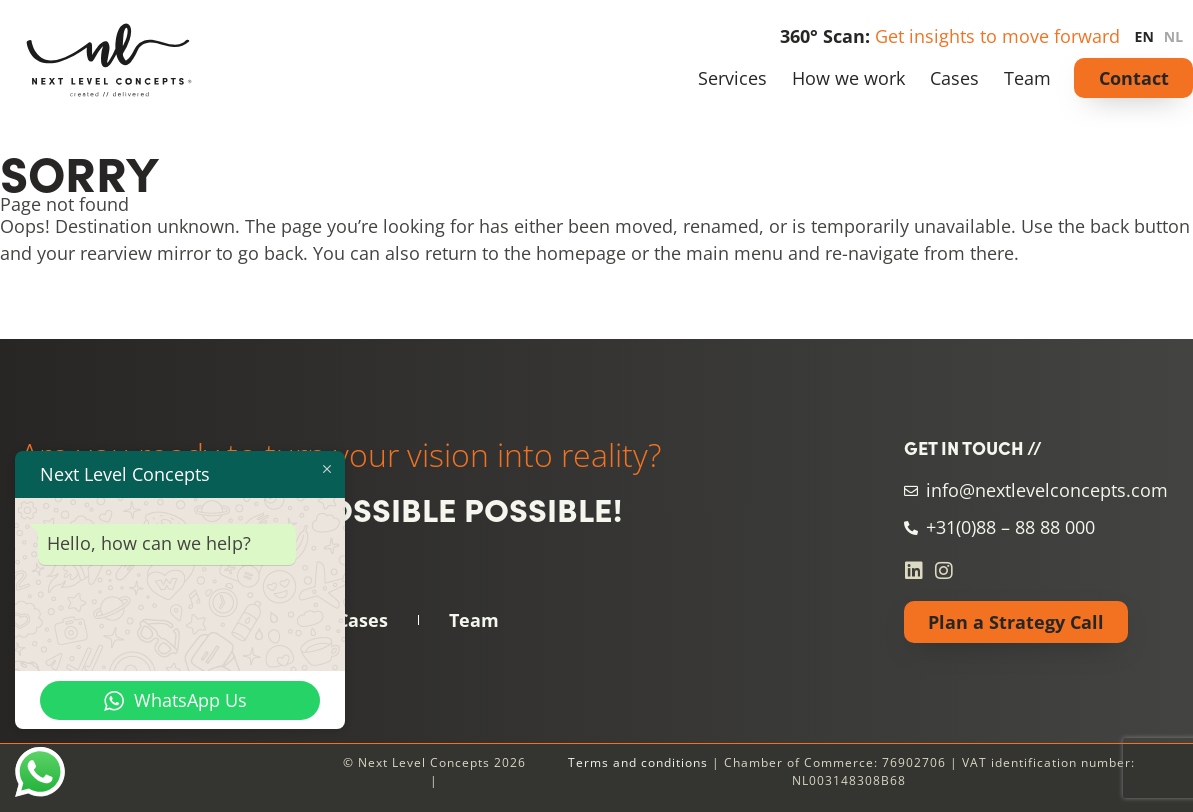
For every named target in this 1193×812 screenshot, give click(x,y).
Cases (954, 78)
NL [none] (1173, 36)
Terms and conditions (638, 762)
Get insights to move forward (997, 36)
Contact (1134, 78)
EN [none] (1144, 36)
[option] (1178, 37)
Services (732, 78)
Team (1027, 78)
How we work (848, 78)
